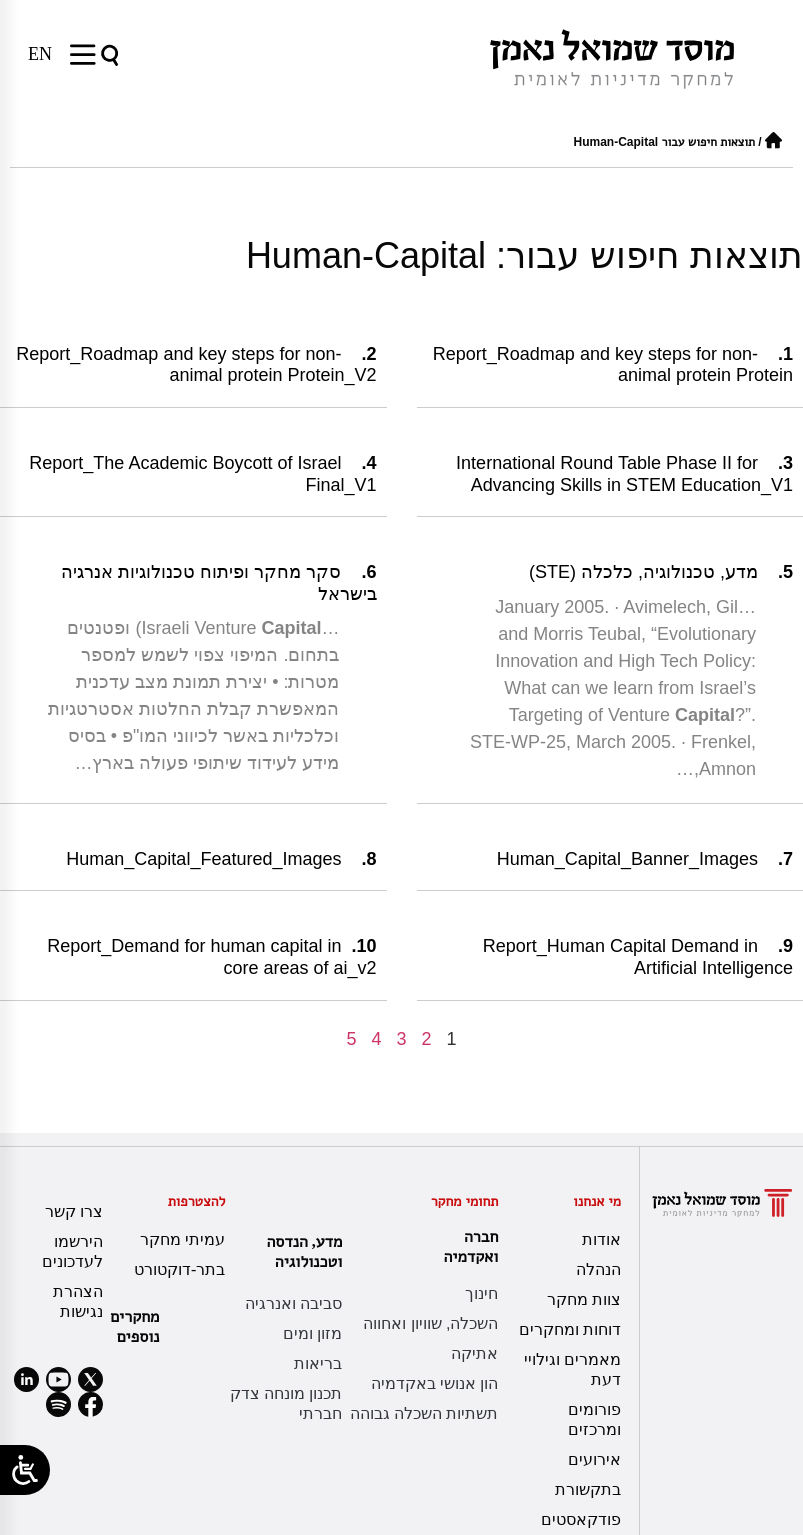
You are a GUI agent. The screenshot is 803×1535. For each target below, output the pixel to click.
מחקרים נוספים (134, 1326)
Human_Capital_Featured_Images (203, 859)
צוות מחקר (584, 1299)
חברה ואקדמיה (466, 1246)
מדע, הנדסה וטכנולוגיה (300, 1251)
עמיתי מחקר (182, 1239)
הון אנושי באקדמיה (435, 1383)
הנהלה (598, 1269)
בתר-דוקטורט (179, 1269)
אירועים (594, 1459)
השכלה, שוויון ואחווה (430, 1323)
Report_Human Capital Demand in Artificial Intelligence (638, 957)
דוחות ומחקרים (570, 1329)
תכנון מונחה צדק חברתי (286, 1403)
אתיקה (474, 1353)
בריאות (318, 1363)
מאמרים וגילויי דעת (572, 1369)
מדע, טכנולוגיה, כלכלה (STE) (643, 572)
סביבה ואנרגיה (293, 1303)
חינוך (481, 1293)
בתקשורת (588, 1489)
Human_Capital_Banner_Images (627, 859)
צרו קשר (74, 1211)
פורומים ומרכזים (594, 1419)
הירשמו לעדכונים (72, 1251)
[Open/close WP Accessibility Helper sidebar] (25, 1470)
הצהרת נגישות (78, 1301)
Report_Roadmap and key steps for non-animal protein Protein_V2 (196, 365)
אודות (601, 1239)
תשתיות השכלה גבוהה (424, 1413)
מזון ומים (312, 1333)
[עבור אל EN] (40, 54)
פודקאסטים (581, 1519)
